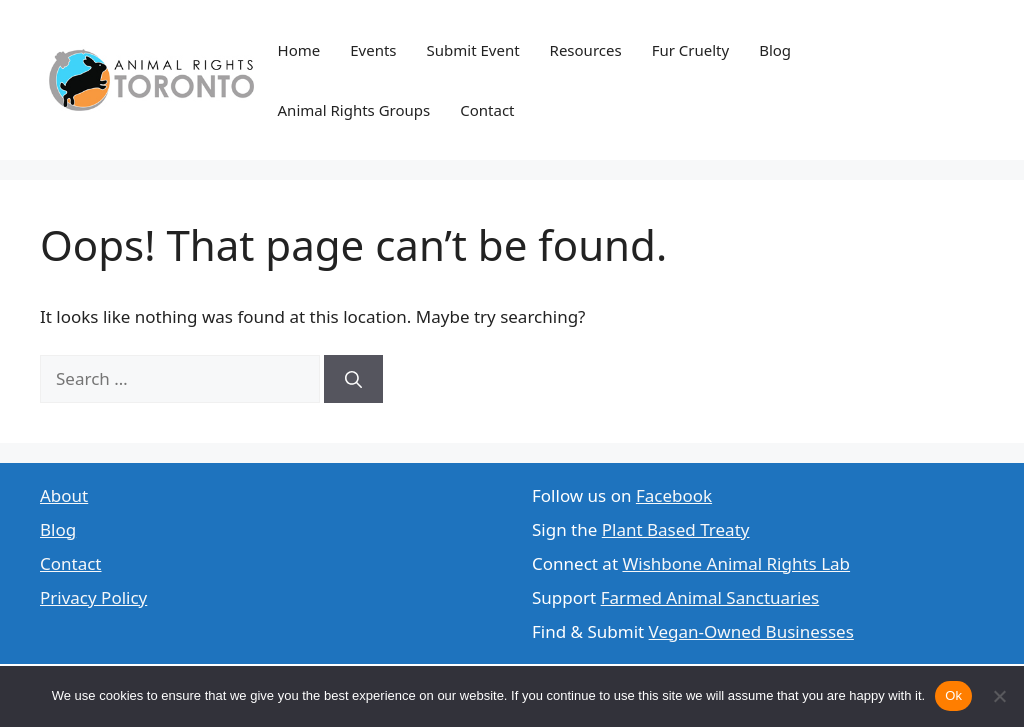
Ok (953, 695)
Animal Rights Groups (354, 110)
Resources (586, 50)
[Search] (353, 379)
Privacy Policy (93, 597)
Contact (487, 110)
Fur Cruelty (691, 50)
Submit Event (473, 50)
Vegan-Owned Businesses (751, 631)
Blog (775, 50)
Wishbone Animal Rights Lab (736, 563)
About (64, 495)
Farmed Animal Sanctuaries (710, 597)
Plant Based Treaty (676, 529)
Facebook (674, 495)
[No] (999, 696)
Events (373, 50)
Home (299, 50)
